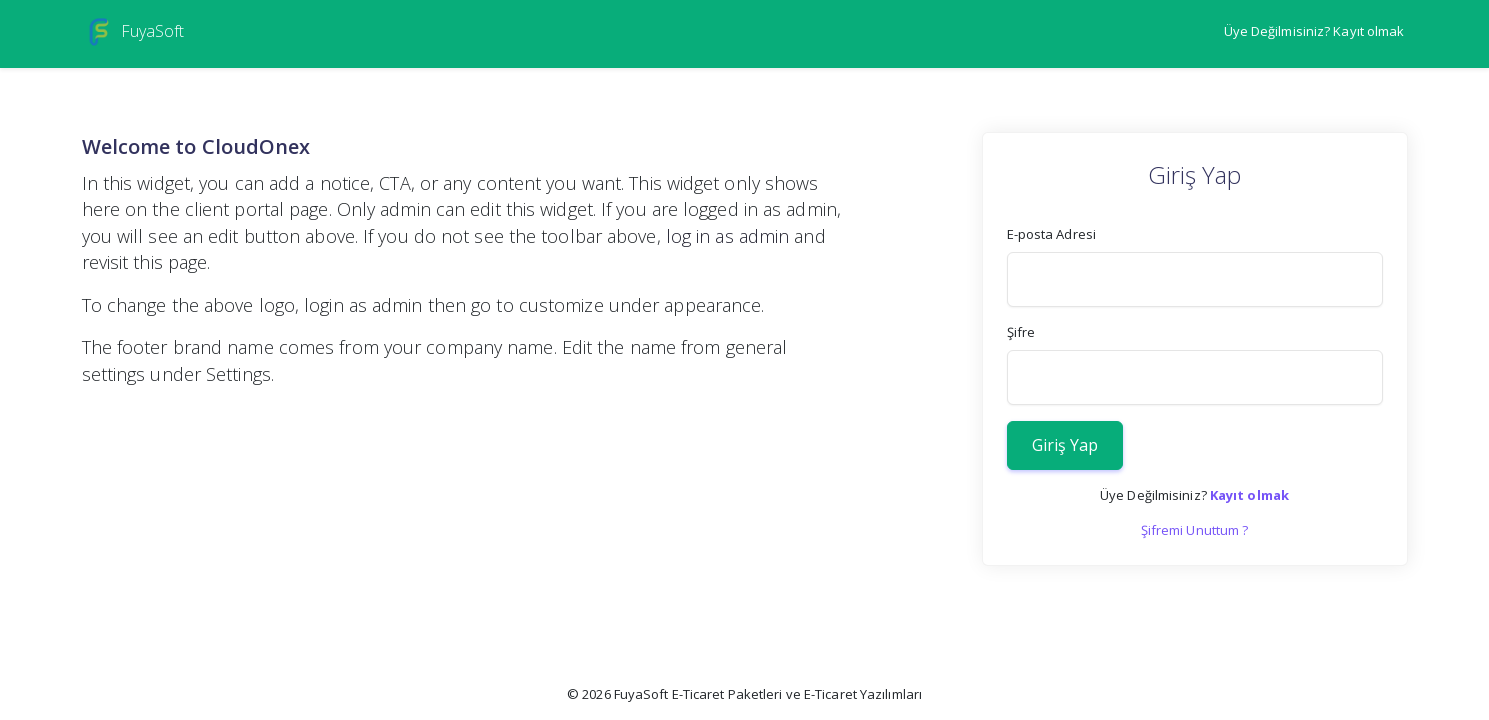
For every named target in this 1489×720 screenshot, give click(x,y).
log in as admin (728, 236)
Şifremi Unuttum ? (1195, 530)
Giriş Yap (1065, 445)
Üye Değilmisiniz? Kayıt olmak (1314, 31)
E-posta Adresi (1051, 234)
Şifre (1021, 332)
